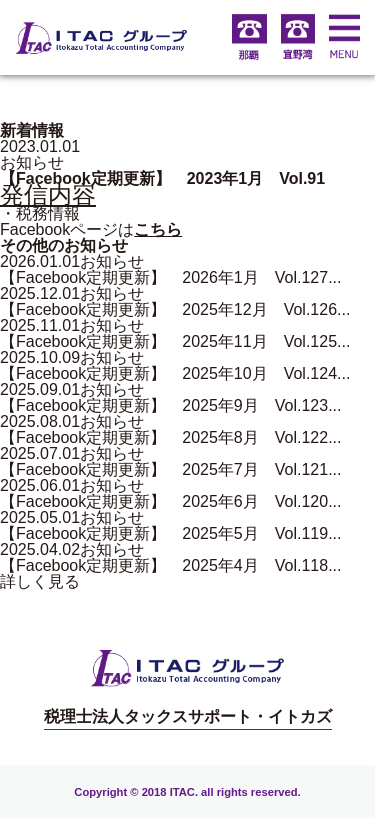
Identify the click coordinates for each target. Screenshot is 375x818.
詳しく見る (40, 581)
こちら (158, 229)
